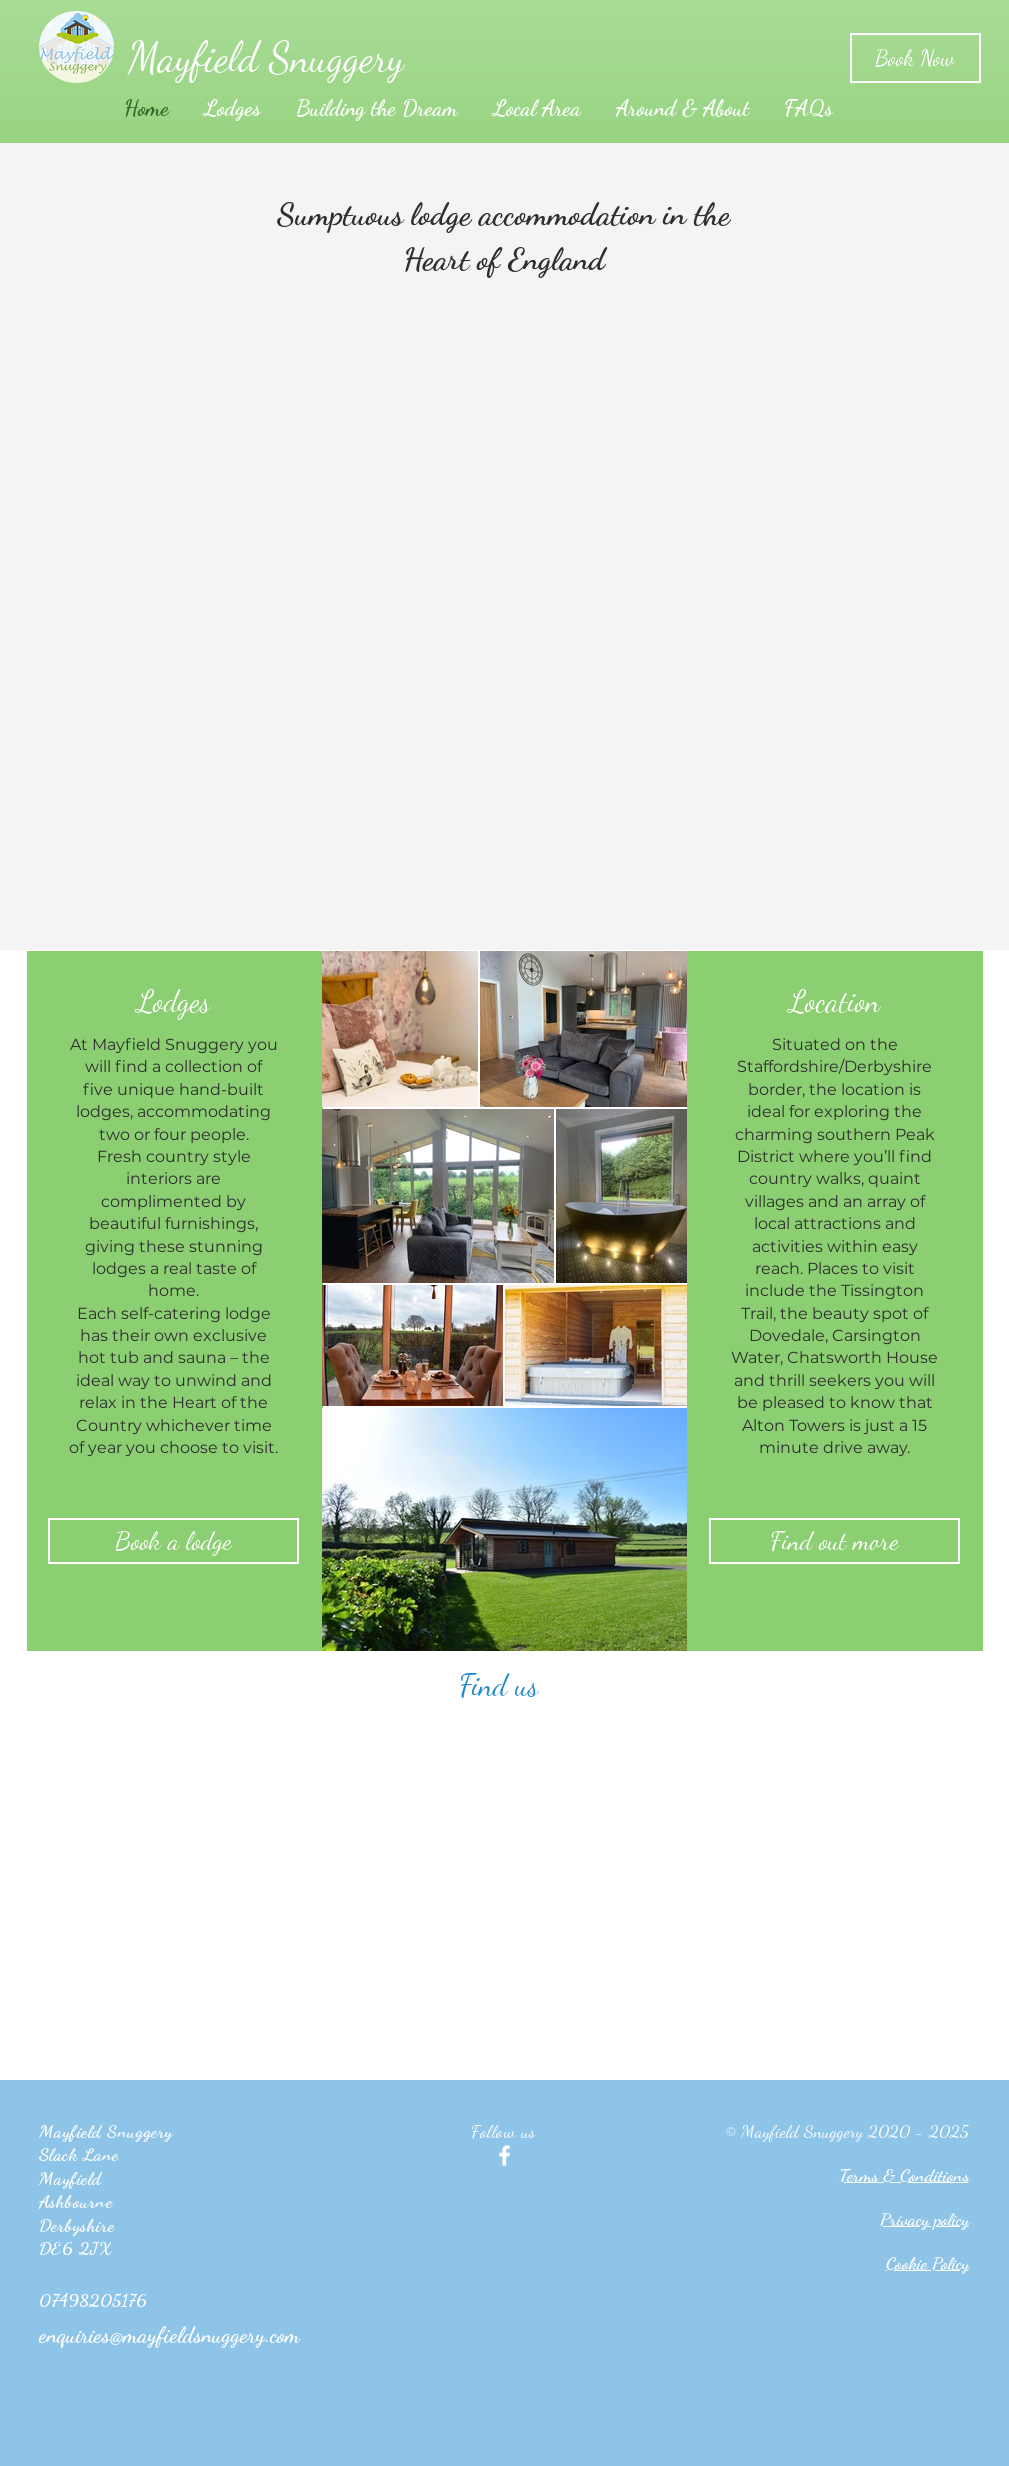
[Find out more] (834, 1541)
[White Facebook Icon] (504, 2155)
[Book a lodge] (173, 1541)
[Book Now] (915, 58)
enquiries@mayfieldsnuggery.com (169, 2335)
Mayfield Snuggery (266, 57)
